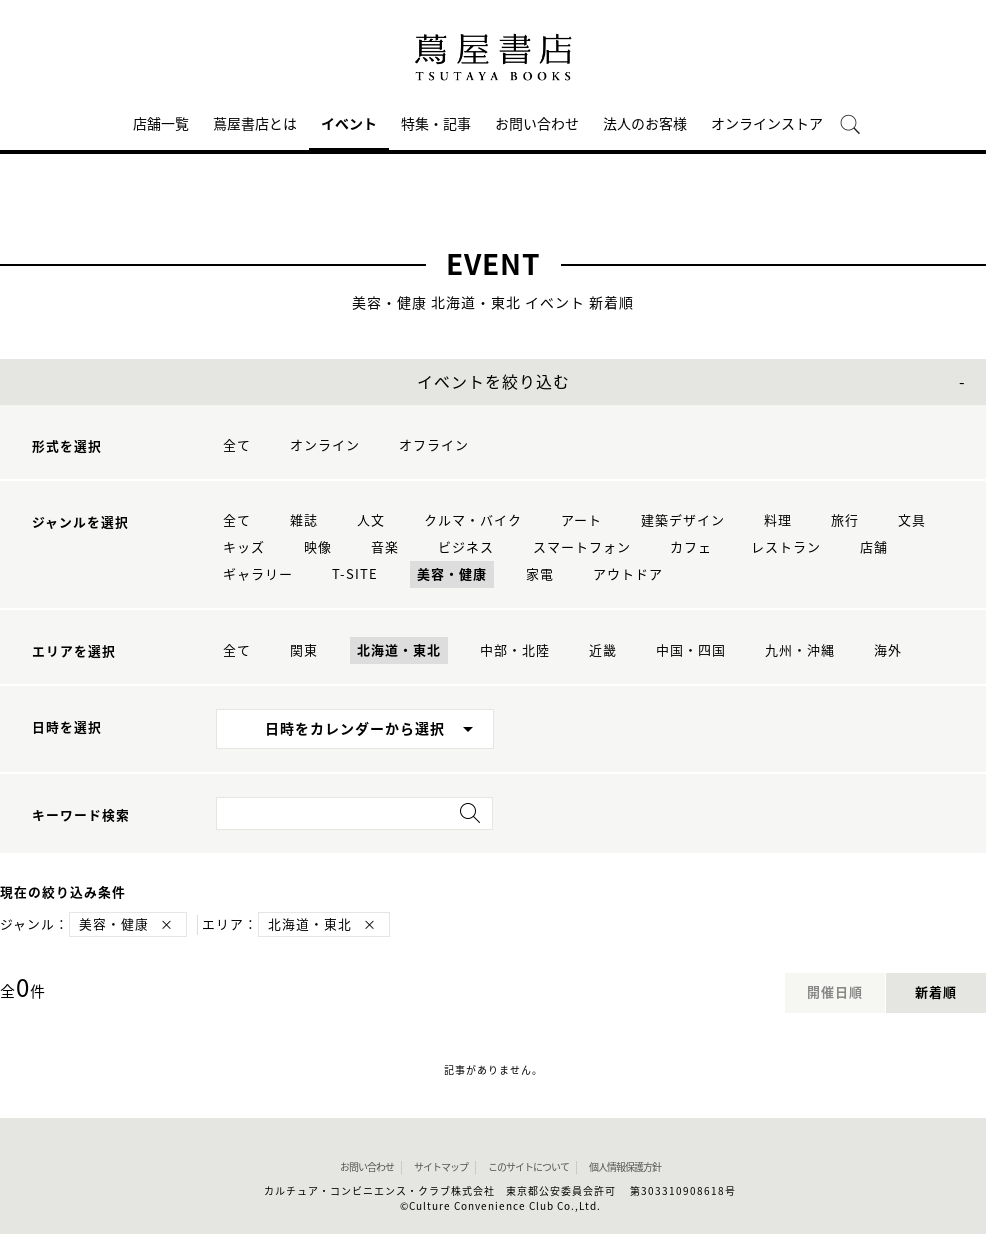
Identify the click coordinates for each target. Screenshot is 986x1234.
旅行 (845, 520)
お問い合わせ (537, 124)
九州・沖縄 (800, 650)
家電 (540, 574)
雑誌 (304, 520)
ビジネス (466, 547)
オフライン (434, 445)
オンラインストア (767, 124)
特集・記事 (436, 124)
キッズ (244, 547)
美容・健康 (452, 574)
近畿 (603, 650)
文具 (912, 520)
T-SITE (355, 574)
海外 (888, 650)
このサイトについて (528, 1167)
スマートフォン (582, 547)
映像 (318, 547)
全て (237, 445)
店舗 (874, 547)
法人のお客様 (645, 124)
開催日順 (835, 992)
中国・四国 (691, 650)
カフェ (691, 547)
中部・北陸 (515, 650)
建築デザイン (683, 520)
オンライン (325, 445)
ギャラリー (258, 574)
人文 (371, 520)
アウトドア (628, 574)
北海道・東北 (399, 650)
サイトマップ (441, 1167)
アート (581, 520)
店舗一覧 (161, 124)
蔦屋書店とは (255, 124)
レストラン (786, 547)
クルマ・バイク (473, 520)
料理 (778, 520)
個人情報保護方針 (625, 1167)
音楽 (385, 547)
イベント (349, 124)
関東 (304, 650)
